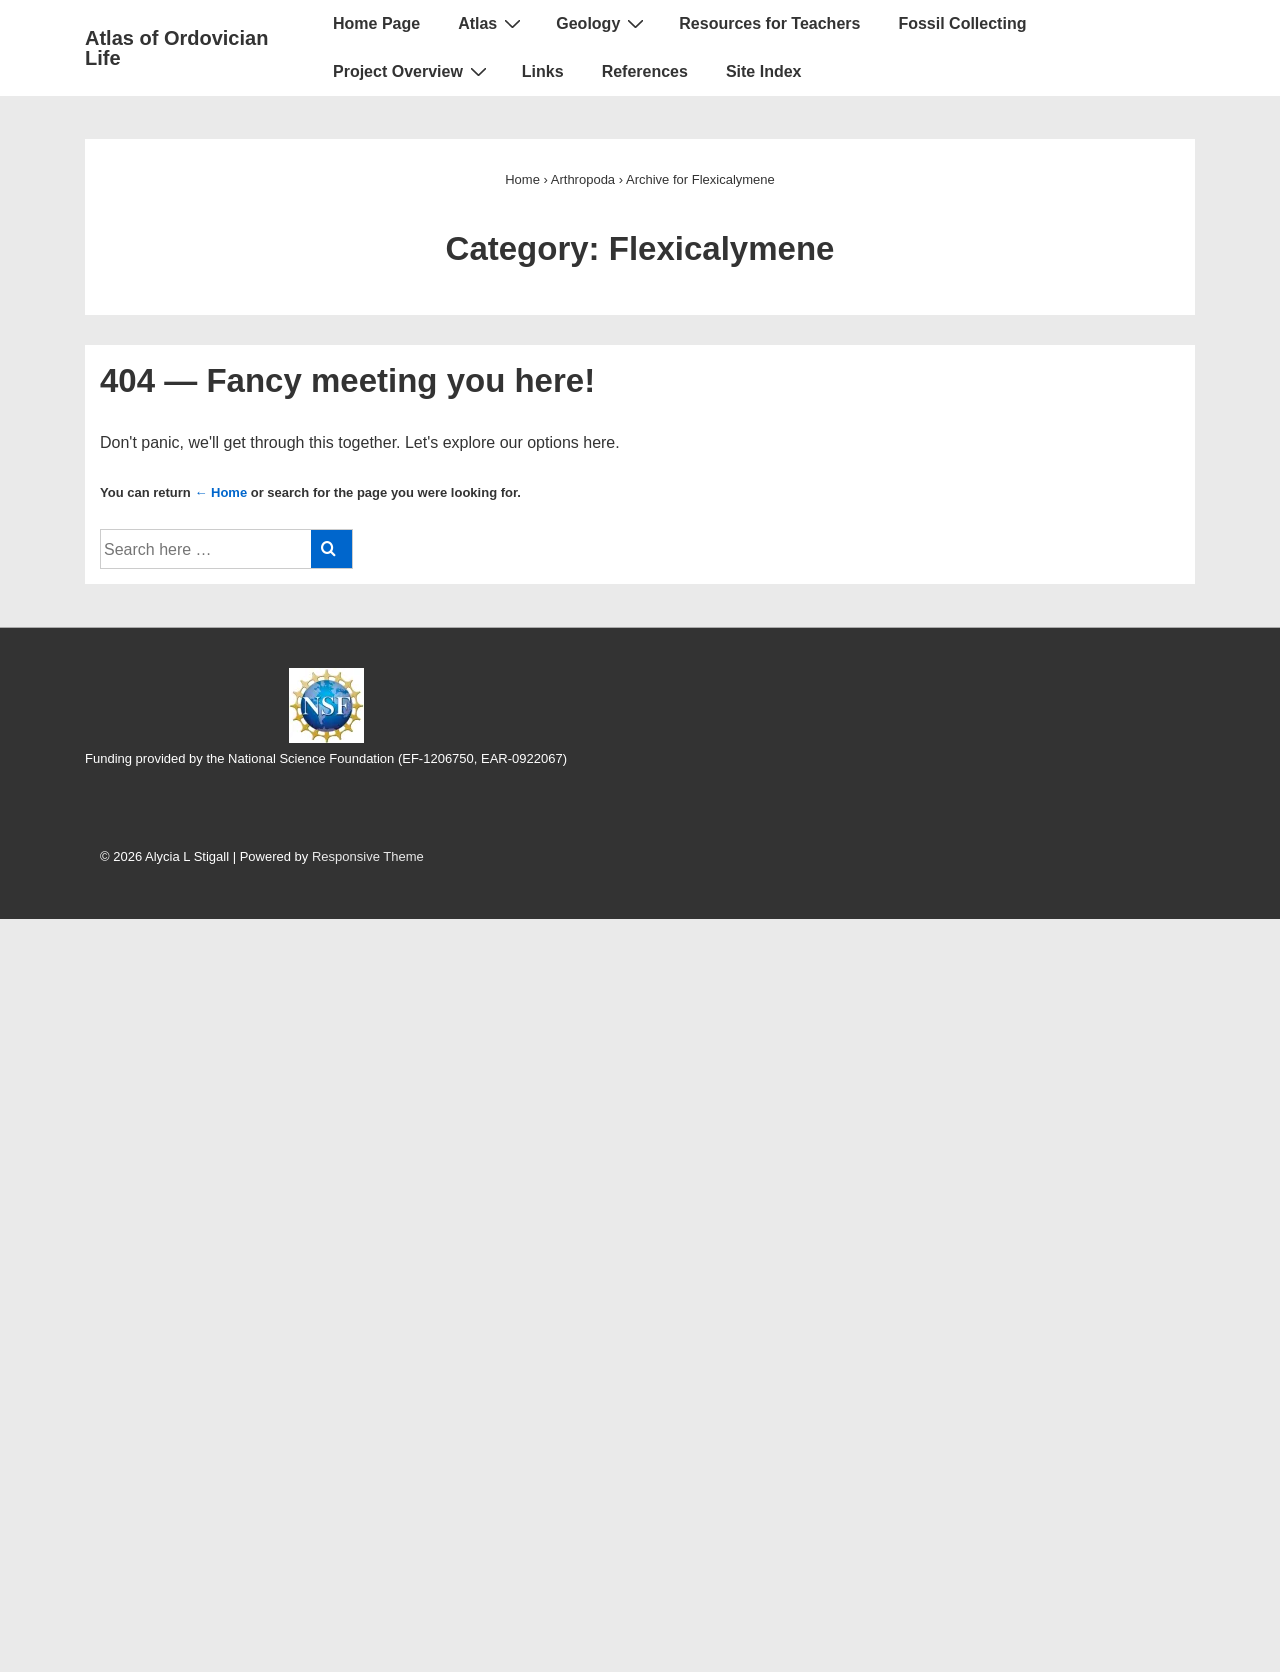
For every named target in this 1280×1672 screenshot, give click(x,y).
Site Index (764, 71)
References (645, 71)
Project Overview (412, 71)
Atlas (492, 23)
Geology (602, 23)
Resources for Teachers (769, 23)
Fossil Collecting (962, 23)
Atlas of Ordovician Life (176, 48)
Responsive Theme (368, 856)
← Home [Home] (220, 492)
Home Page (376, 23)
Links (543, 71)
